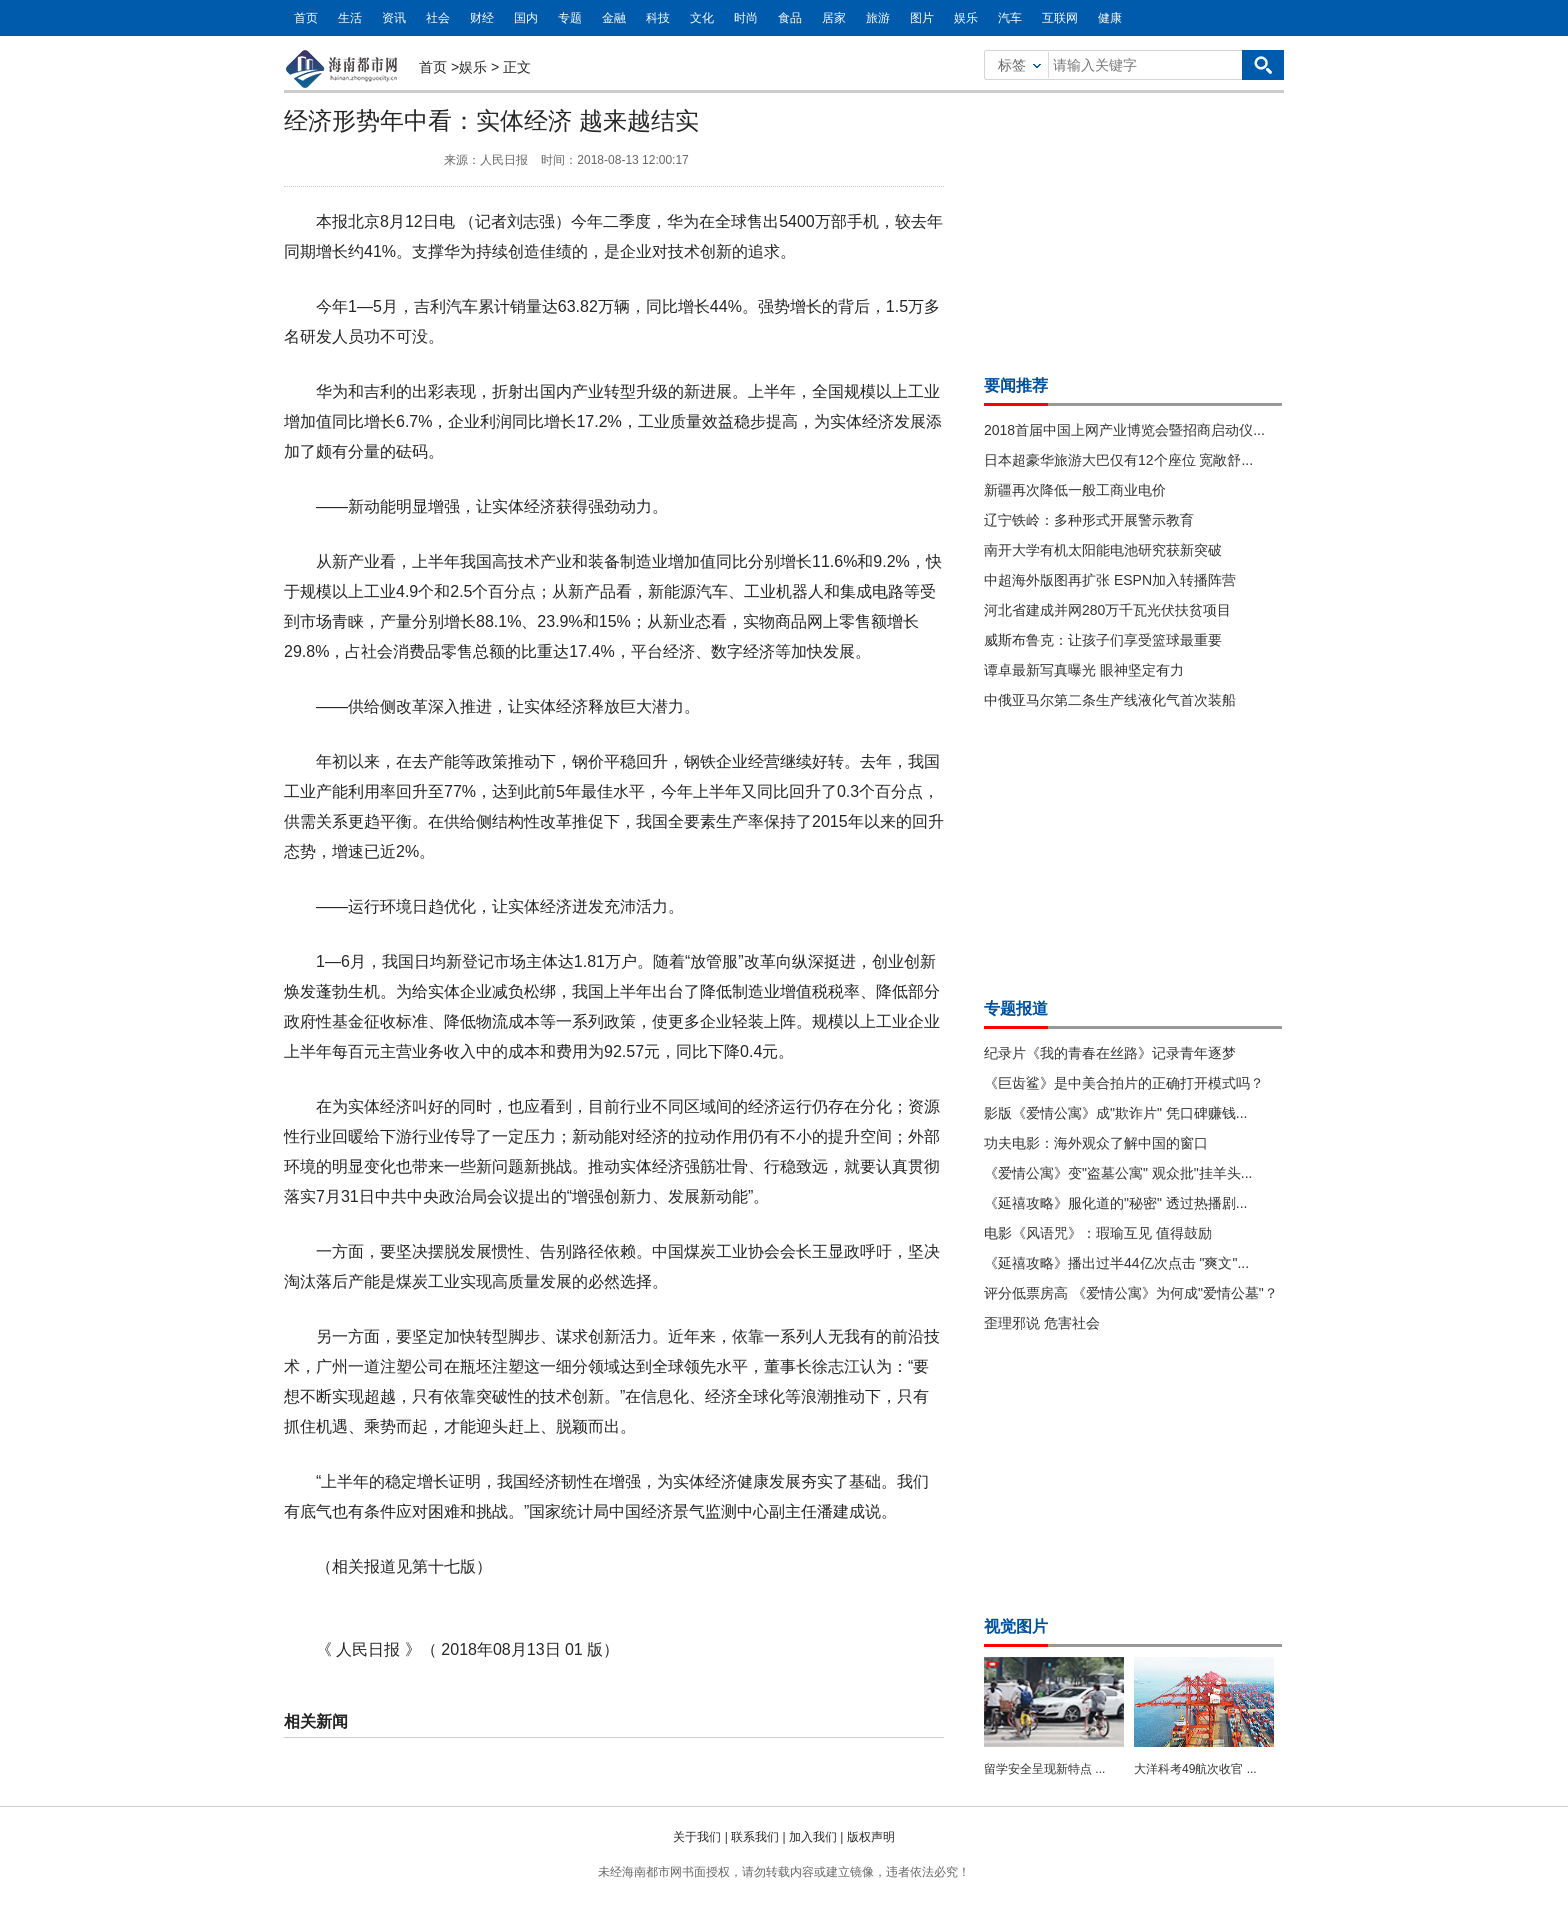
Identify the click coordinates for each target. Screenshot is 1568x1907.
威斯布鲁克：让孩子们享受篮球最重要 (1103, 640)
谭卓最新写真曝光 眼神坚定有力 (1084, 670)
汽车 (1010, 18)
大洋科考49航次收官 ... (1195, 1769)
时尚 (746, 18)
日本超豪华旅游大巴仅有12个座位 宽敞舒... (1118, 460)
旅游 (878, 18)
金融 (614, 18)
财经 (482, 18)
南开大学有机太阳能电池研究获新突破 (1103, 550)
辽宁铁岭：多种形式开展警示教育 (1089, 520)
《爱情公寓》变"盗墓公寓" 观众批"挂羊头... (1118, 1173)
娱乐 (966, 18)
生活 (350, 18)
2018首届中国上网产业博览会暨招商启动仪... (1124, 430)
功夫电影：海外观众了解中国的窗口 (1096, 1143)
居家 (834, 18)
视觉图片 (1016, 1626)
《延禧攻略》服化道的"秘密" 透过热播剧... (1116, 1203)
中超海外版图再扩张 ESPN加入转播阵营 (1110, 580)
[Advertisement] (1134, 228)
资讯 (394, 18)
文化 (702, 18)
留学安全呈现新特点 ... (1044, 1769)
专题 (570, 18)
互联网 (1060, 18)
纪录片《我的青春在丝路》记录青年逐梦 (1110, 1053)
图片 (922, 18)
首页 (306, 18)
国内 (526, 18)
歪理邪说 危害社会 (1042, 1323)
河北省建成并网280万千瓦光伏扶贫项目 (1107, 610)
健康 (1110, 18)
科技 (658, 18)
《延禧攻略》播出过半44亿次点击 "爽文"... (1116, 1263)
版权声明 (871, 1837)
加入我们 (813, 1837)
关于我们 (697, 1837)
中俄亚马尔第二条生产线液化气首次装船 (1110, 700)
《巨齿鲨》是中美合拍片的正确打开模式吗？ (1124, 1083)
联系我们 (755, 1837)
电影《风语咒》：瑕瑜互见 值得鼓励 (1098, 1233)
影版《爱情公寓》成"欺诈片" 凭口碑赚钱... (1116, 1113)
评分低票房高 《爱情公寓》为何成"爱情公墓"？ (1131, 1293)
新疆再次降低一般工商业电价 (1075, 490)
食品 (790, 18)
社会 (438, 18)
